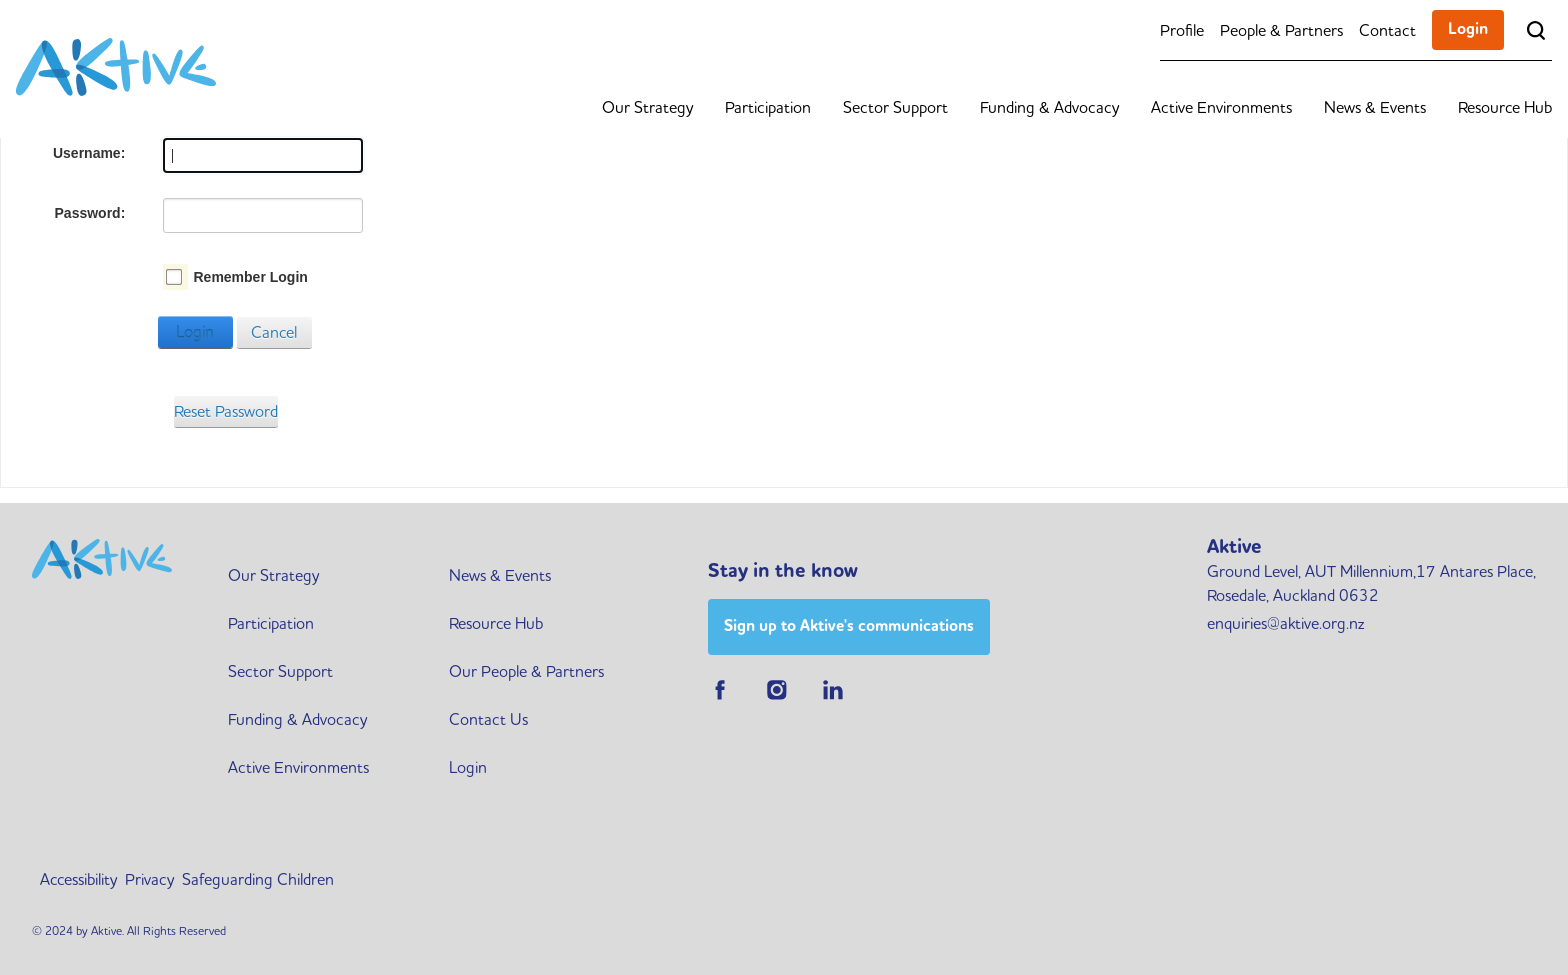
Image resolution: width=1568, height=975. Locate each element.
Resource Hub (1505, 107)
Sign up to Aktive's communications (849, 625)
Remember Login (250, 277)
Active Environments (1221, 107)
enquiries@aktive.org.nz (1285, 623)
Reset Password (226, 411)
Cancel (274, 332)
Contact (1387, 30)
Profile (1182, 30)
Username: (89, 153)
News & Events (1375, 107)
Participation (768, 107)
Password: (90, 213)
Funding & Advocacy (1049, 107)
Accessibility (78, 879)
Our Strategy (647, 107)
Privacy (149, 879)
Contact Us (488, 719)
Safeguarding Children (258, 879)
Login (1468, 28)
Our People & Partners (526, 671)
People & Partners (1281, 30)
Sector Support (895, 107)
